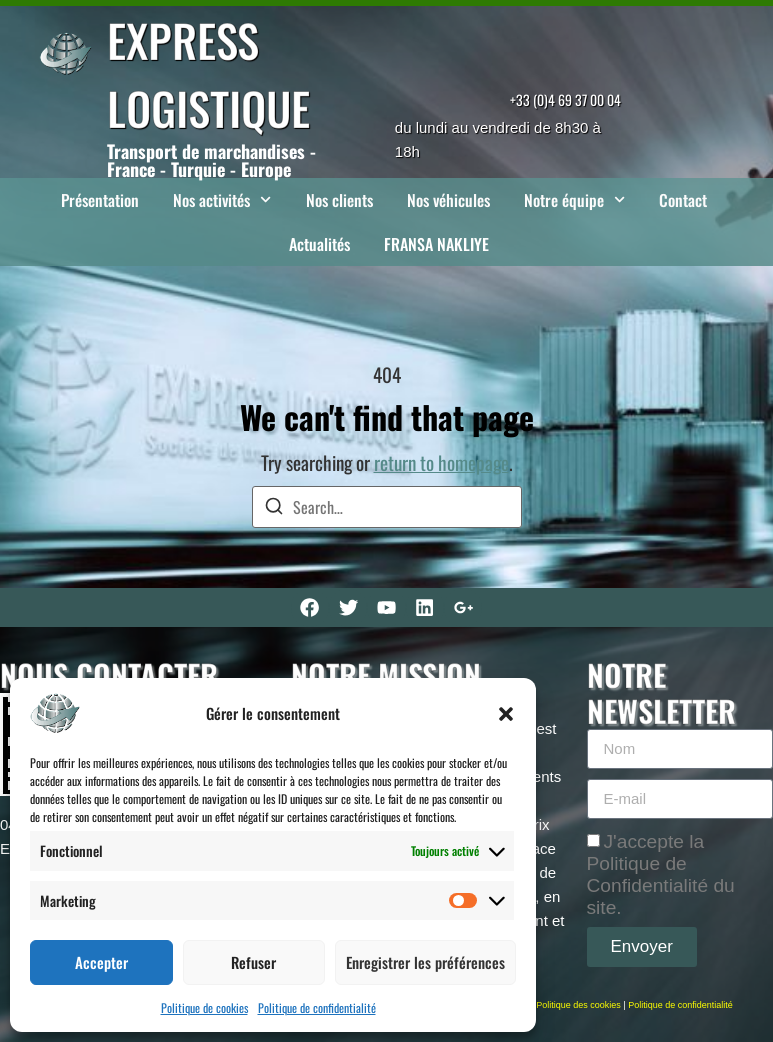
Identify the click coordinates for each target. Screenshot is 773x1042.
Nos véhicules (448, 200)
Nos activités (222, 199)
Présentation (100, 200)
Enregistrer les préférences (425, 962)
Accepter (101, 962)
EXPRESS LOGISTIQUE (208, 73)
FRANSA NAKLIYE (436, 244)
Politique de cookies (204, 1007)
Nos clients (339, 200)
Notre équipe (574, 199)
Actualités (319, 244)
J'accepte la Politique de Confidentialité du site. (661, 873)
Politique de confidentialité (317, 1007)
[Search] (274, 508)
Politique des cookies (578, 1005)
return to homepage (441, 462)
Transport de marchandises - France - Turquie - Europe (211, 160)
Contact (683, 200)
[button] (506, 714)
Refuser (253, 962)
